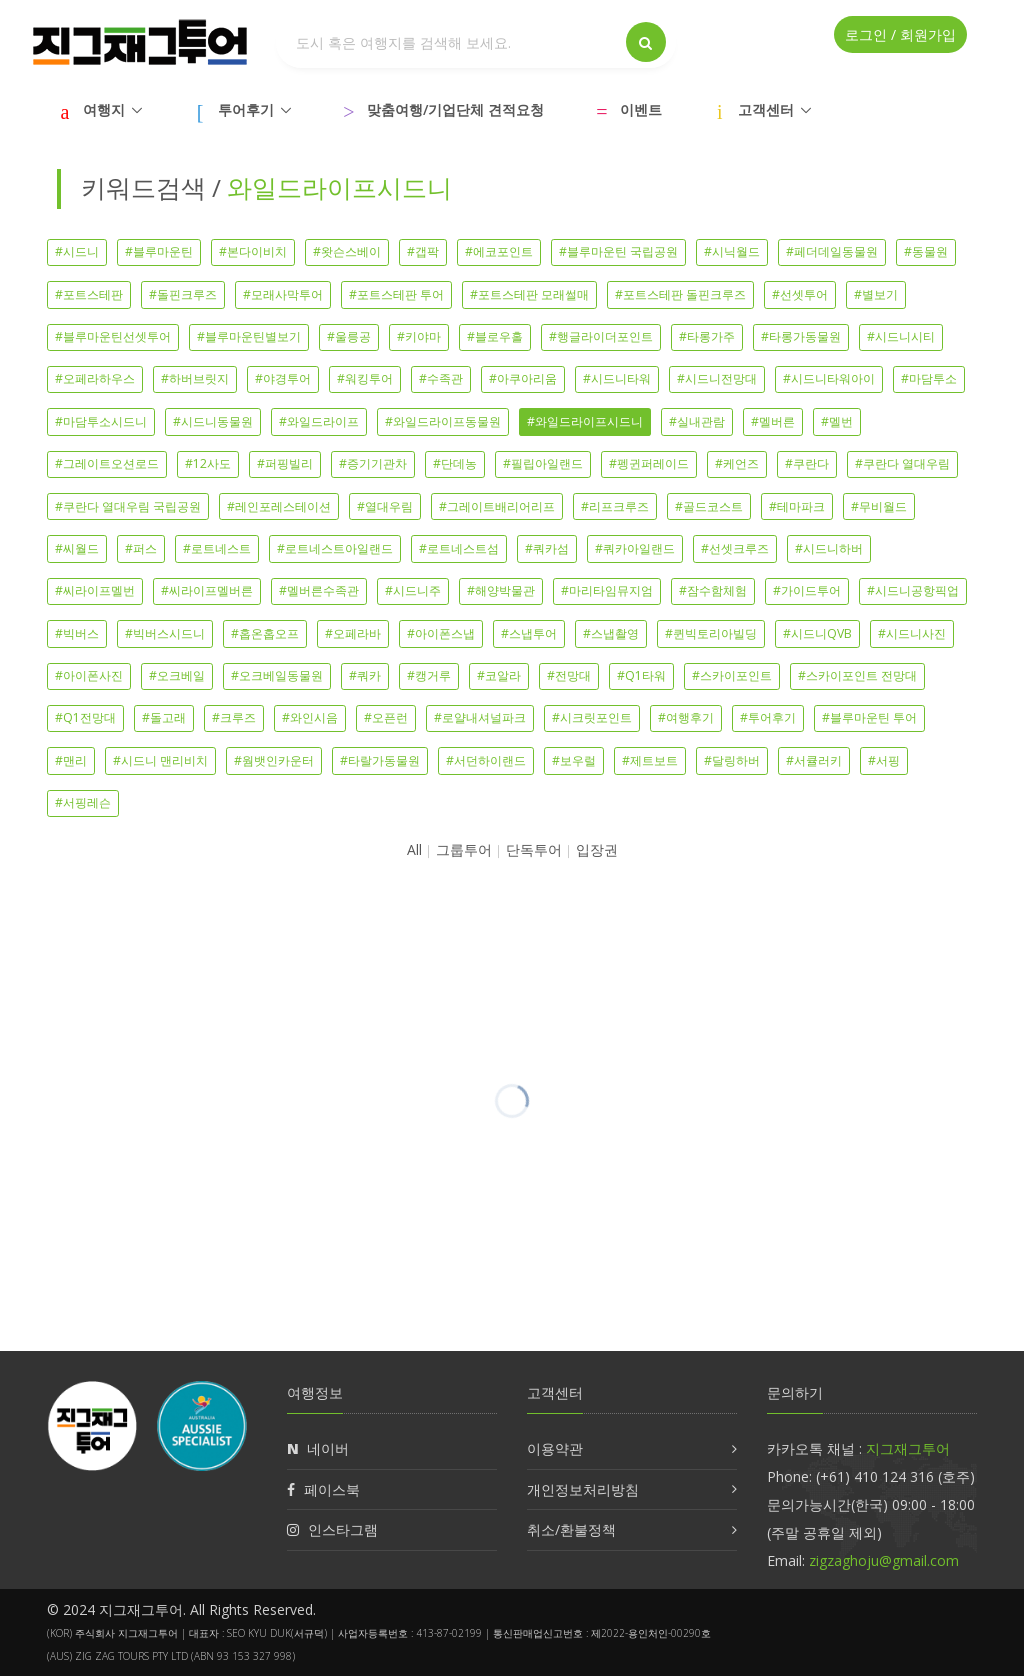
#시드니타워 (617, 378)
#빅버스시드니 (165, 633)
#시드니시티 (901, 336)
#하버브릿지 (195, 378)
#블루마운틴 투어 (869, 717)
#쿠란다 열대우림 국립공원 (128, 506)
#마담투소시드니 (101, 421)
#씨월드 (77, 548)
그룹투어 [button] (464, 849)
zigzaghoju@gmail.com (884, 1560)
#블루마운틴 (159, 251)
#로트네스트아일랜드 (335, 548)
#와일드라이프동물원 (443, 421)
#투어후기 (768, 717)
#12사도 (208, 463)
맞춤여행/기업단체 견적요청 (455, 109)
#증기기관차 (373, 463)
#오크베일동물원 (277, 675)
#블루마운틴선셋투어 (113, 336)
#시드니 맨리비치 (160, 760)
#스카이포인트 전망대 (857, 675)
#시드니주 (413, 590)
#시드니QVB (817, 633)
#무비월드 (879, 506)
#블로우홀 (495, 336)
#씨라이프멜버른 (207, 590)
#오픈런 (386, 717)
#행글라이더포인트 (601, 336)
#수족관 (441, 378)
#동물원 (926, 251)
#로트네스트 (217, 548)
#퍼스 (141, 548)
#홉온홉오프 (265, 633)
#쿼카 (365, 675)
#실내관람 (697, 421)
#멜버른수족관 (319, 590)
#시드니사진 (912, 633)
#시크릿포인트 (592, 717)
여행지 (104, 109)
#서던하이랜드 (486, 760)
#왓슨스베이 (347, 251)
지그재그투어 (908, 1448)
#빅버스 (77, 633)
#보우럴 (574, 760)
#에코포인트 (499, 251)
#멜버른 (773, 421)
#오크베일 (177, 675)
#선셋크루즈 (735, 548)
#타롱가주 (707, 336)
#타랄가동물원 (380, 760)
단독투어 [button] (534, 849)
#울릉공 (349, 336)
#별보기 (876, 294)
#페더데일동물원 (832, 251)
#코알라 (499, 675)
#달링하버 (732, 760)
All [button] (414, 849)
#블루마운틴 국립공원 (618, 251)
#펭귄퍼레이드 (649, 463)
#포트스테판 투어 (396, 294)
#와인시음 (310, 717)
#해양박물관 (501, 590)
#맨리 (71, 760)
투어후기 (246, 109)
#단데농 (455, 463)
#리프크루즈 (615, 506)
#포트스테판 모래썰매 (529, 294)
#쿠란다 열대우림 (902, 463)
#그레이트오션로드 (107, 463)
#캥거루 (429, 675)
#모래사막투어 (283, 294)
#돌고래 (164, 717)
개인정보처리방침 (583, 1489)
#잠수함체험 (713, 590)
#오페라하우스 (95, 378)
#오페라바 (353, 633)
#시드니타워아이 (829, 378)
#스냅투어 (529, 633)
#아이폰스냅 (441, 633)
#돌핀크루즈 (183, 294)
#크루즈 (234, 717)
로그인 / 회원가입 (900, 34)
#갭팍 (423, 251)
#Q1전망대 (85, 717)
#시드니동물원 (213, 421)
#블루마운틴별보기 (249, 336)
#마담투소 (929, 378)
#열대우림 (385, 506)
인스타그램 (343, 1529)
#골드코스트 (709, 506)
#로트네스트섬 (459, 548)
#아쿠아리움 (523, 378)
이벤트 (641, 109)
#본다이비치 (253, 251)
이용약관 (555, 1448)
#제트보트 (650, 760)
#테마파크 (797, 506)
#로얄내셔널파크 (480, 717)
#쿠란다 (807, 463)
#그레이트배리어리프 (497, 506)
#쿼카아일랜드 (635, 548)
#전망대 (569, 675)
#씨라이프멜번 (95, 590)
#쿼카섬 (547, 548)
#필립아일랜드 (543, 463)
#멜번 (837, 421)
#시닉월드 (732, 251)
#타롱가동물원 (801, 336)
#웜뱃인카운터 (274, 760)
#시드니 (77, 251)
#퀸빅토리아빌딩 (711, 633)
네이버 (328, 1448)
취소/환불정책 (571, 1529)
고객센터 (766, 109)
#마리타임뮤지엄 (607, 590)
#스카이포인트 (732, 675)
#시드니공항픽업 (913, 590)
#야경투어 (283, 378)
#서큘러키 (814, 760)
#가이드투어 (807, 590)
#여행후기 (686, 717)
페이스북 (332, 1489)
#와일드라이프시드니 (585, 421)
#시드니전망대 (717, 378)
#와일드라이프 (319, 421)
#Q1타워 (641, 675)
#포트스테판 (89, 294)
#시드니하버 (829, 548)
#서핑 (884, 760)
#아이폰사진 (89, 675)
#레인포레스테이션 (279, 506)
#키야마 (419, 336)
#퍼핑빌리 (285, 463)
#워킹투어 (365, 378)
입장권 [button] (597, 849)
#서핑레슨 (83, 802)
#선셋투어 (800, 294)
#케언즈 (737, 463)
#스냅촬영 (611, 633)
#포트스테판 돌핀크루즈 (680, 294)
